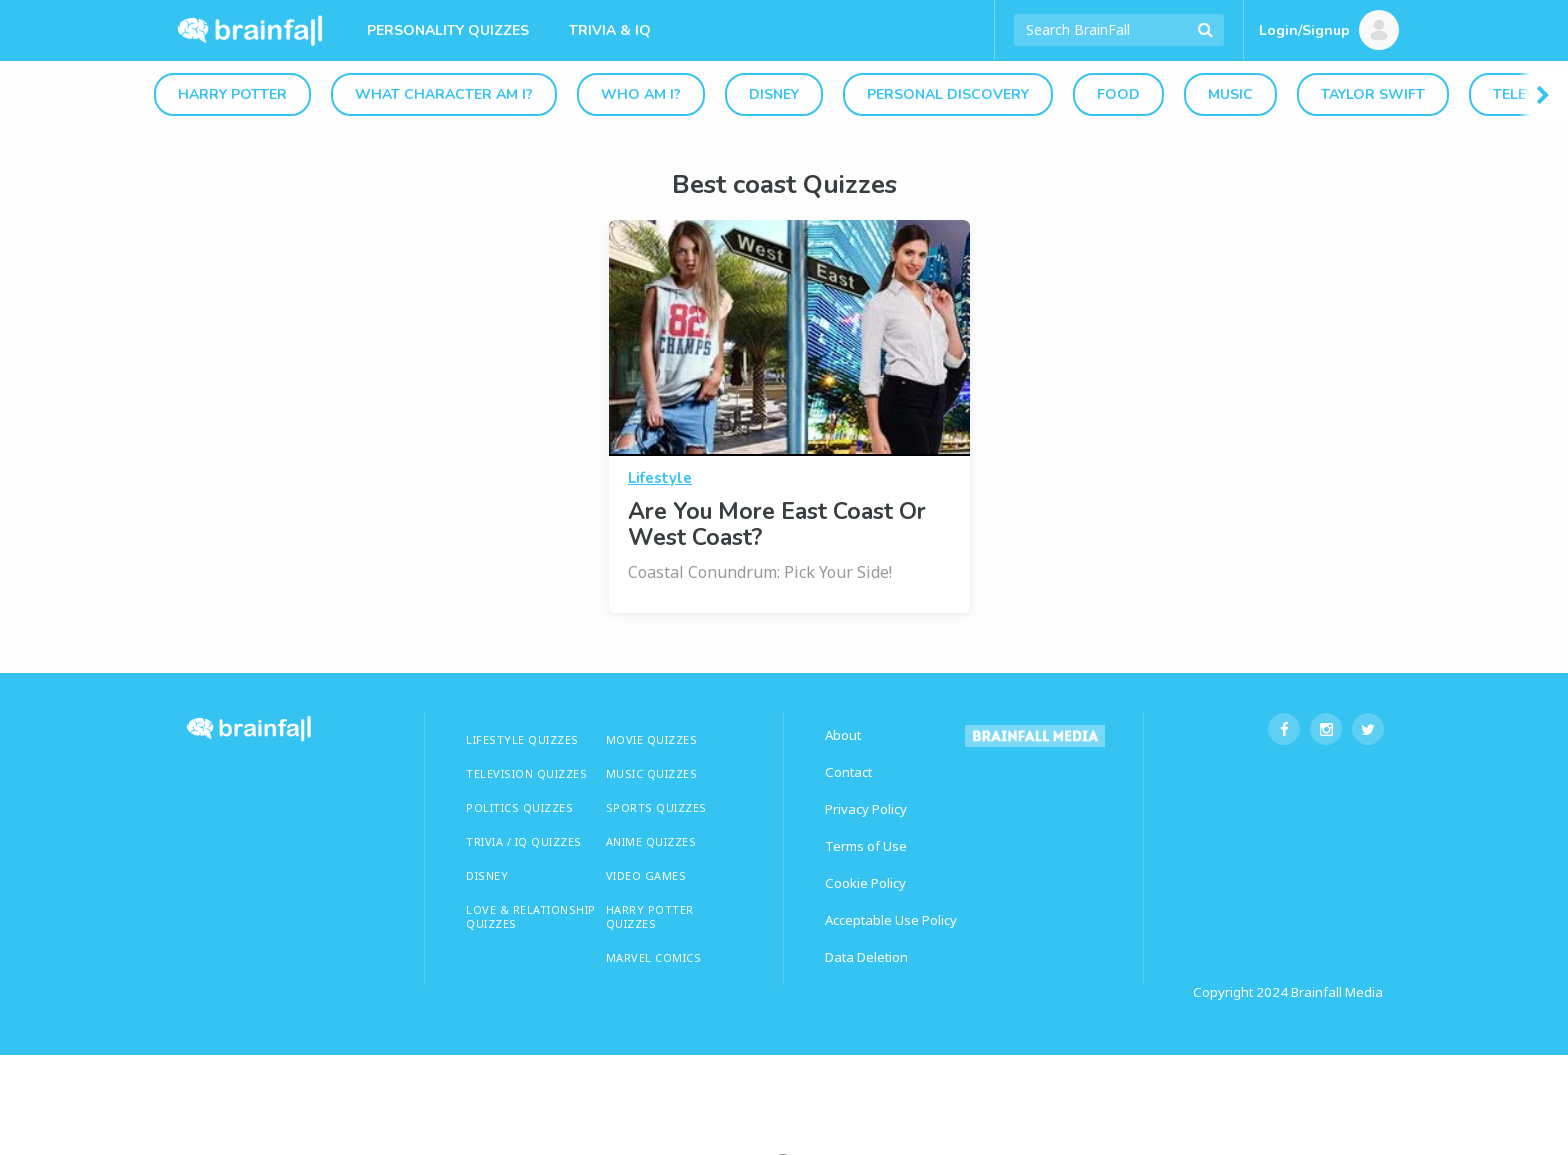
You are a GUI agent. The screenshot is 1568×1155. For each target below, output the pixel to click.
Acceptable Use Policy (891, 920)
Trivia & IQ (610, 30)
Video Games (646, 875)
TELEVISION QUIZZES (526, 773)
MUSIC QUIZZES (652, 773)
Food (1118, 94)
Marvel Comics (654, 957)
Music (1230, 94)
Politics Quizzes (519, 807)
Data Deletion (866, 957)
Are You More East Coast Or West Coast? (777, 524)
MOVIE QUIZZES (652, 739)
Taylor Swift (1373, 94)
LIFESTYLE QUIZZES (522, 739)
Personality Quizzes (448, 30)
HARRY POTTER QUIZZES (650, 916)
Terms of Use (866, 846)
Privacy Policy (866, 809)
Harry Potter (232, 94)
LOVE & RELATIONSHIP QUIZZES (531, 916)
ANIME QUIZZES (651, 841)
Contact (848, 772)
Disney (774, 94)
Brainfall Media (1337, 992)
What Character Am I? (444, 94)
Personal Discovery (948, 94)
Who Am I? (641, 94)
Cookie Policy (865, 883)
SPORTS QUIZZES (656, 807)
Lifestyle (660, 478)
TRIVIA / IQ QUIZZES (524, 841)
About (843, 735)
